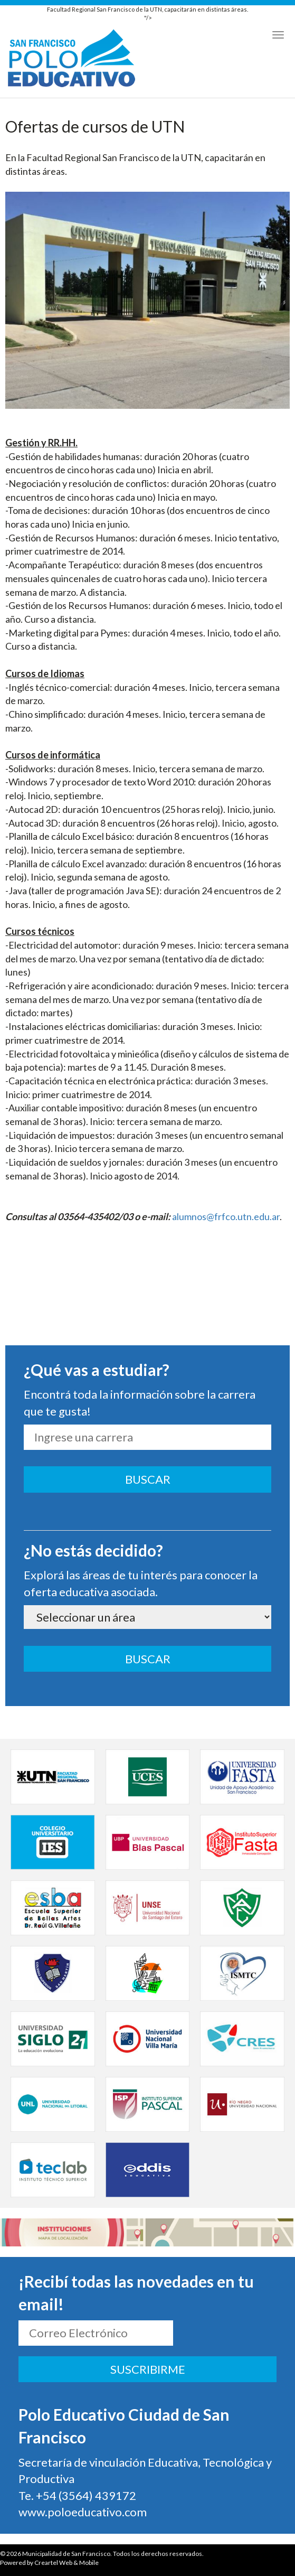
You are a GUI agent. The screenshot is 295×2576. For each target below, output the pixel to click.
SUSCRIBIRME (147, 2369)
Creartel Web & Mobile (66, 2562)
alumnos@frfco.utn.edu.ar (226, 1216)
